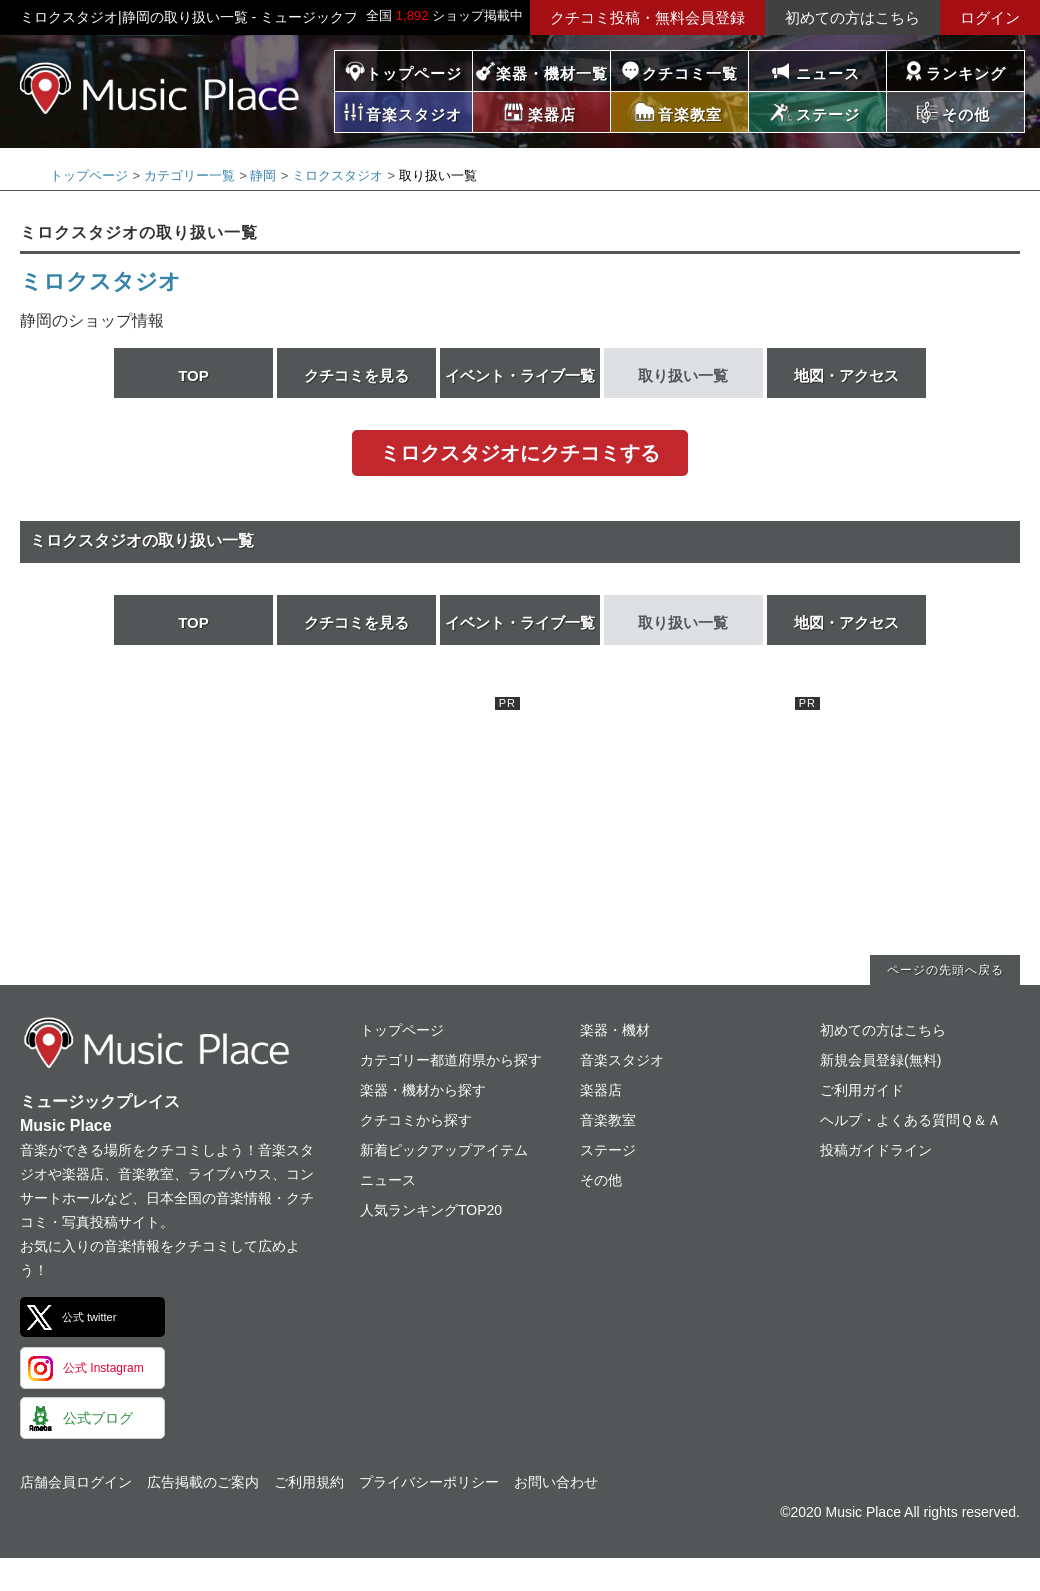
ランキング (966, 73)
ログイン (990, 17)
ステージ (608, 1150)
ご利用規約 (309, 1482)
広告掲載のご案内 (203, 1482)
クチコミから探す (416, 1120)
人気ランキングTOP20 (431, 1210)
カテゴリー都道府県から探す (451, 1060)
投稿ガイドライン (876, 1150)
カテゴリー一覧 (189, 175)
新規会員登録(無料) (880, 1060)
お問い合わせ (556, 1482)
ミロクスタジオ (337, 175)
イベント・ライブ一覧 (520, 375)
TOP (193, 375)
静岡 (263, 175)
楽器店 (601, 1090)
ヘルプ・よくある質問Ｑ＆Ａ (910, 1120)
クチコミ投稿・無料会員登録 (647, 17)
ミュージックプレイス (160, 88)
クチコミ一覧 (690, 73)
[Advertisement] (370, 822)
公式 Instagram (103, 1368)
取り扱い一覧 (683, 375)
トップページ (414, 73)
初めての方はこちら (852, 17)
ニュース (828, 73)
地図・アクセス (846, 375)
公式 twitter (89, 1317)
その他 (601, 1180)
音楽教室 (608, 1120)
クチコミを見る (356, 375)
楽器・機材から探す (423, 1090)
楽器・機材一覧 (552, 73)
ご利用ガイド (862, 1090)
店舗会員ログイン (76, 1482)
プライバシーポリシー (429, 1482)
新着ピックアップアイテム (444, 1150)
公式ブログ (98, 1418)
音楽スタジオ (622, 1060)
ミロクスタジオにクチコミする (520, 453)
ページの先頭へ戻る (945, 970)
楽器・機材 (615, 1030)
